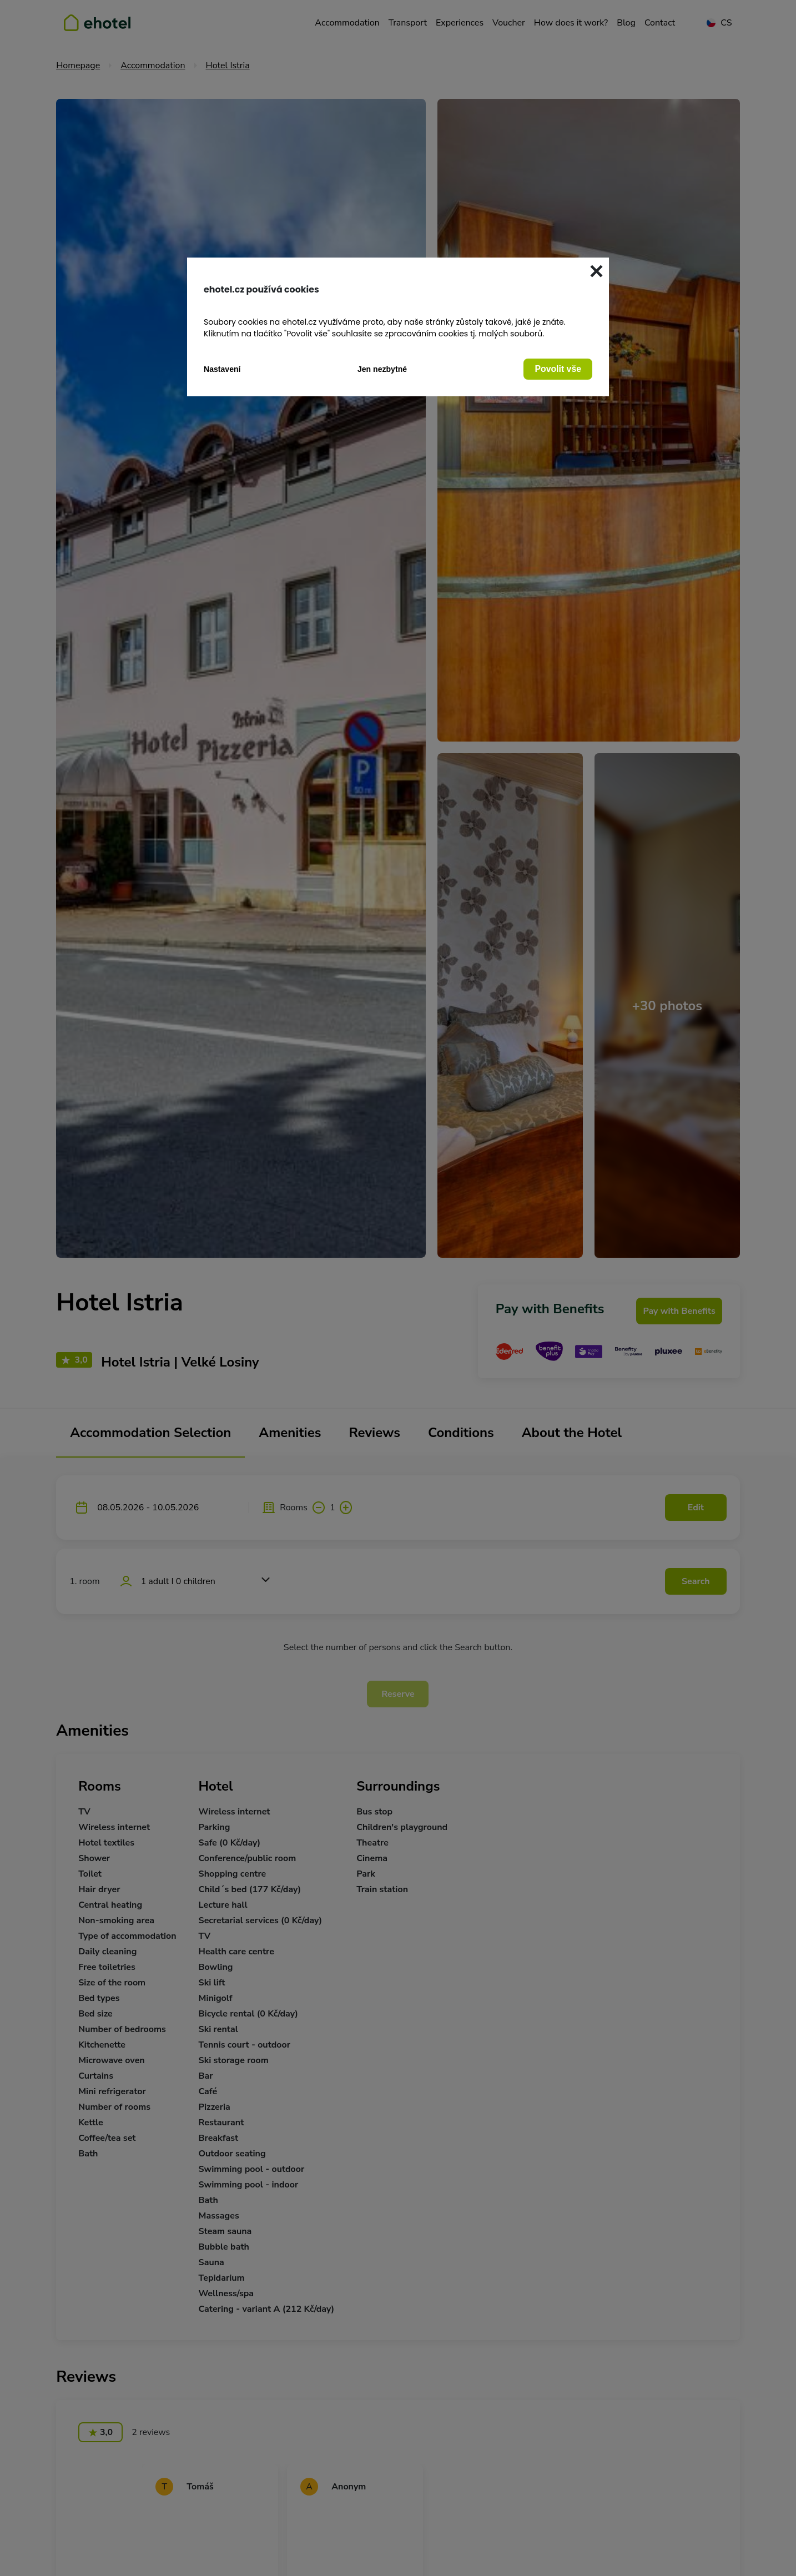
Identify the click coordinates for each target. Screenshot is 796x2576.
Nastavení (222, 369)
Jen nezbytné (382, 369)
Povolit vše (558, 369)
